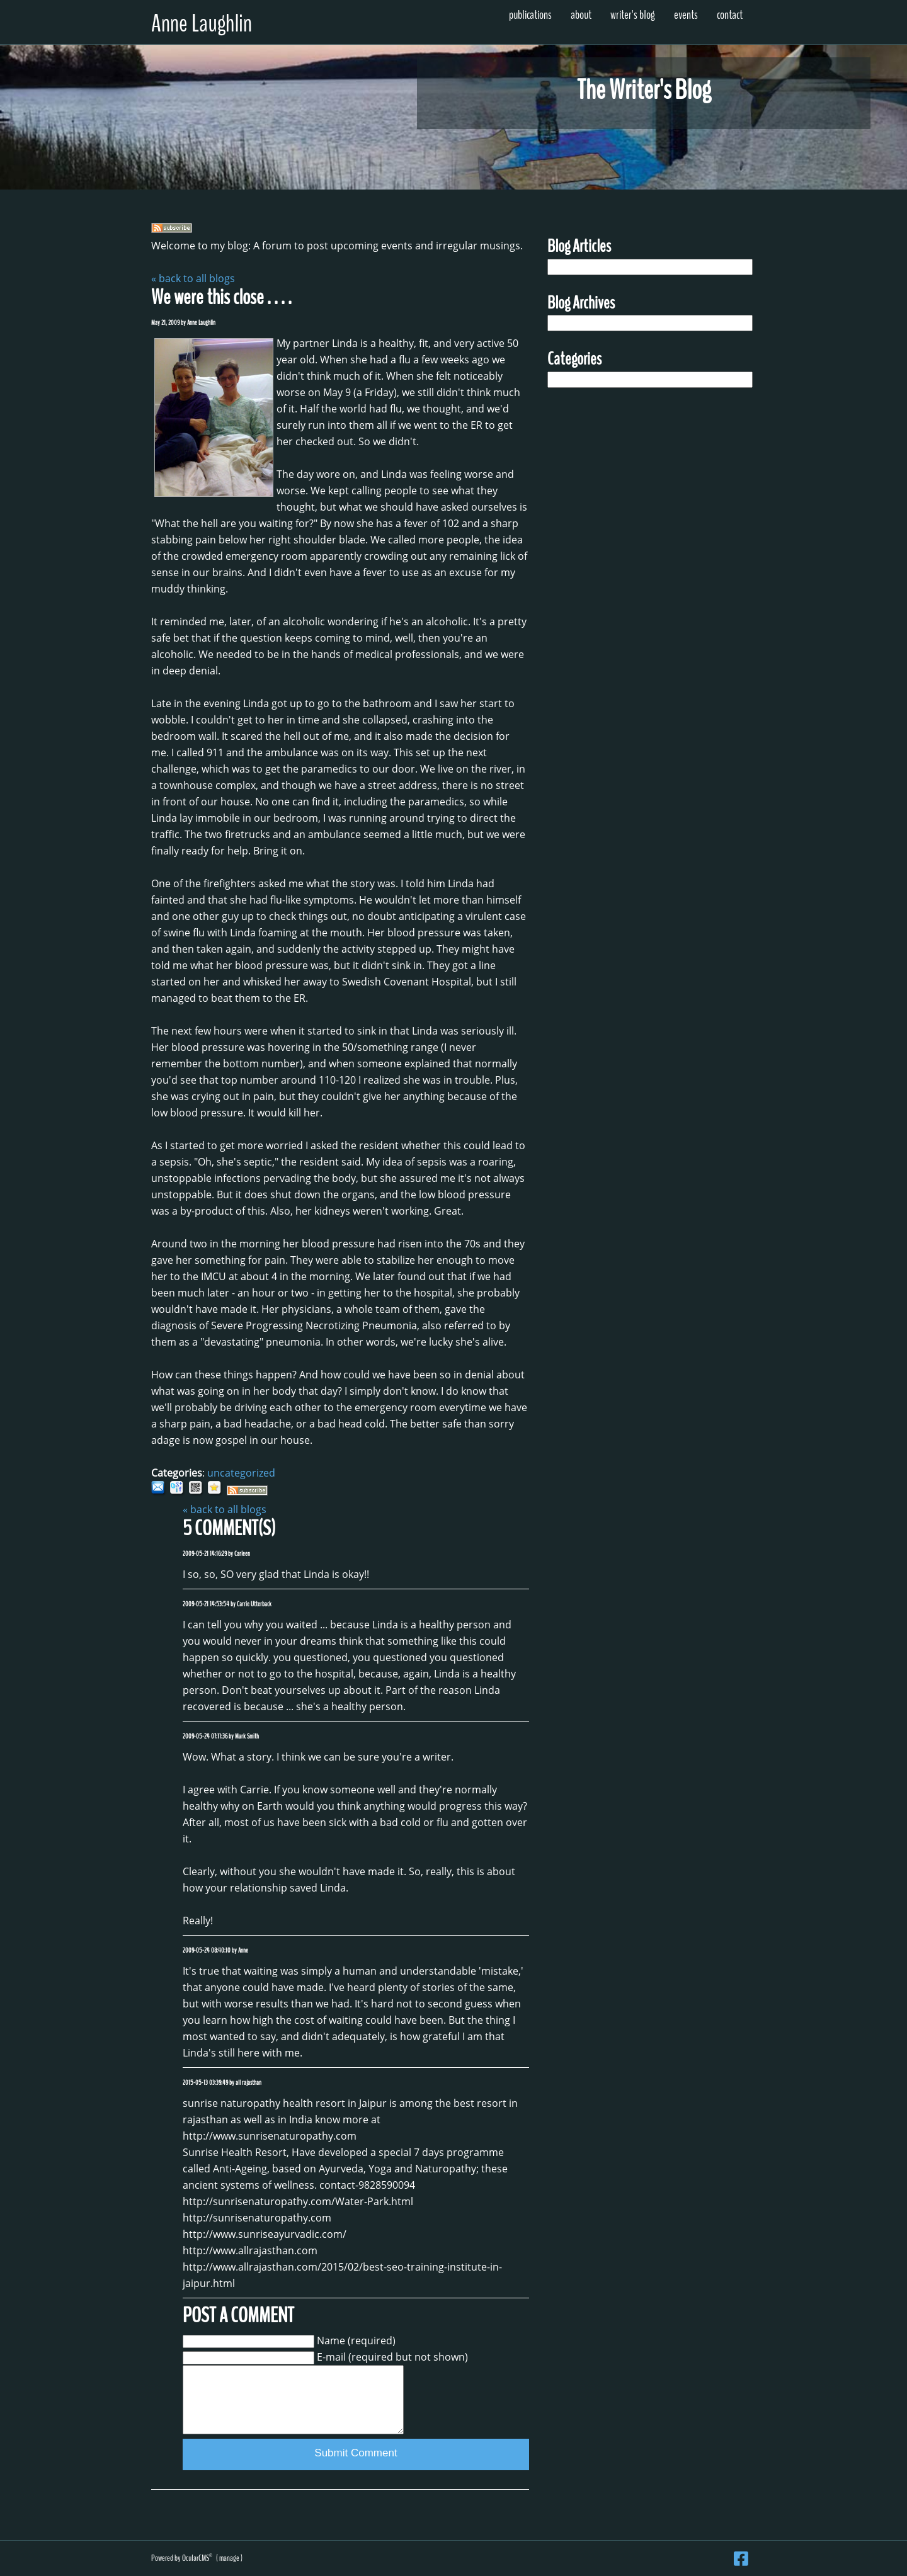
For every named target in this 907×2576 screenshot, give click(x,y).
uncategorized (241, 1473)
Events (686, 14)
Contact (730, 14)
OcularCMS (197, 2558)
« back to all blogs (193, 278)
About (581, 14)
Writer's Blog (632, 14)
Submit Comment (355, 2453)
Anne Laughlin (201, 23)
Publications (530, 14)
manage (229, 2558)
